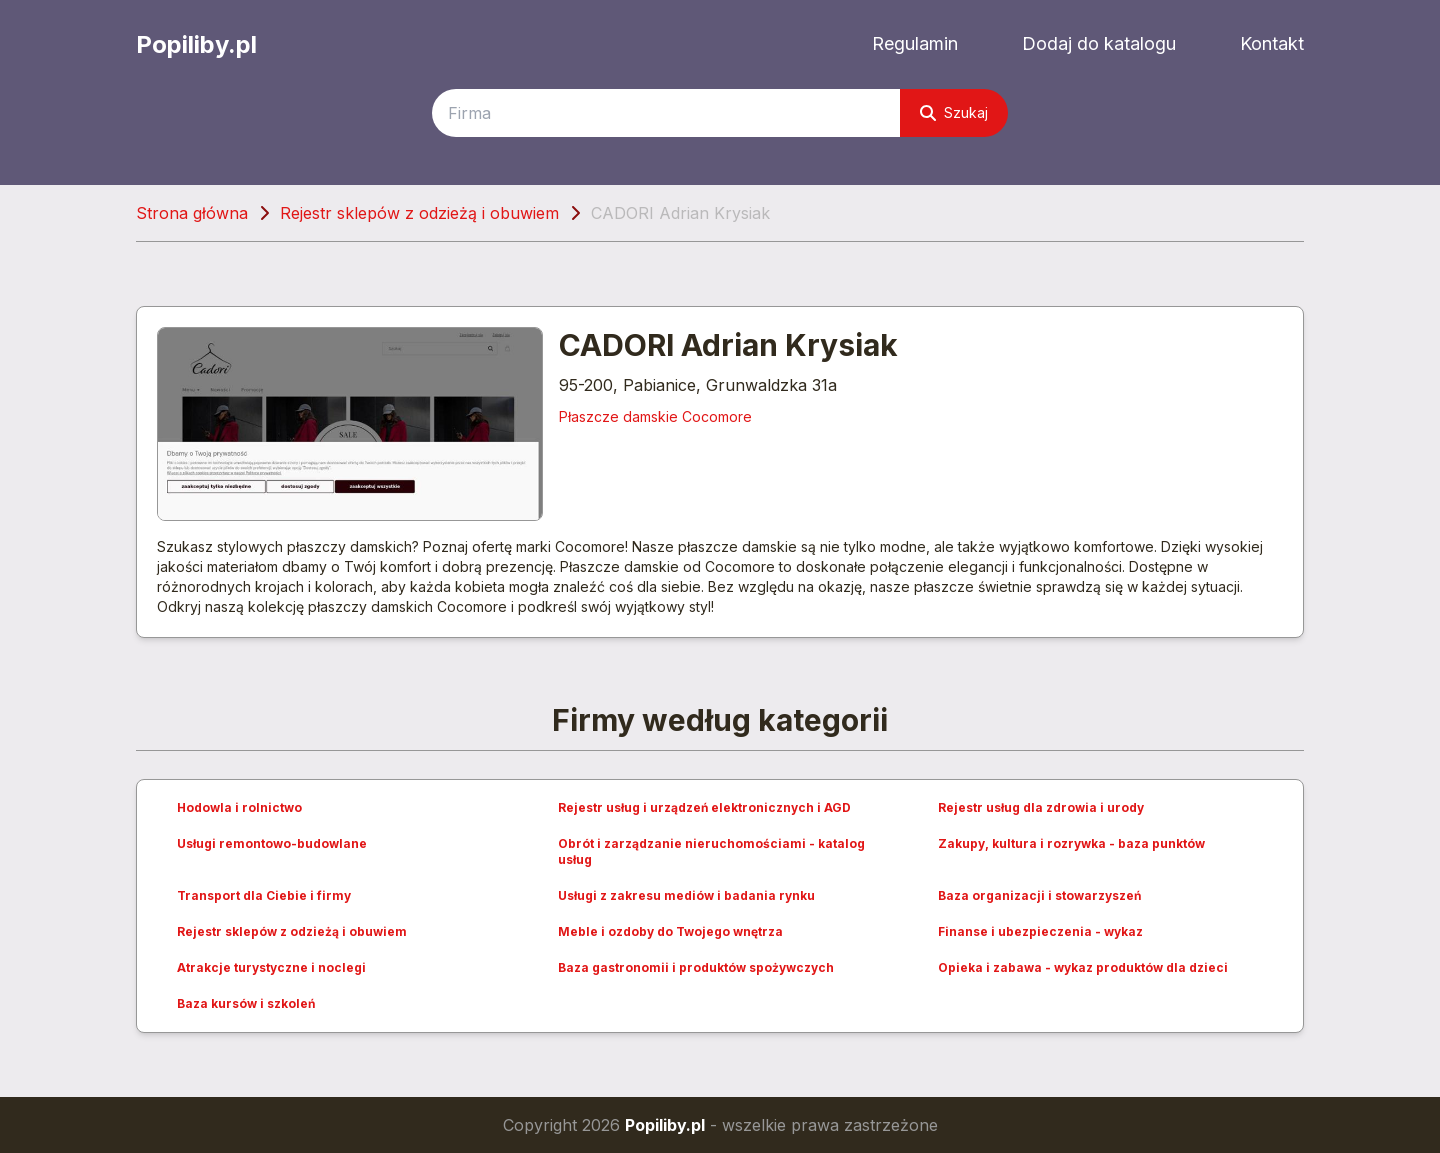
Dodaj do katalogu (1099, 43)
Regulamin (915, 43)
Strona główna (192, 213)
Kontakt (1272, 43)
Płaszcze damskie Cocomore (655, 416)
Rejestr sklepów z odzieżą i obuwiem (419, 213)
